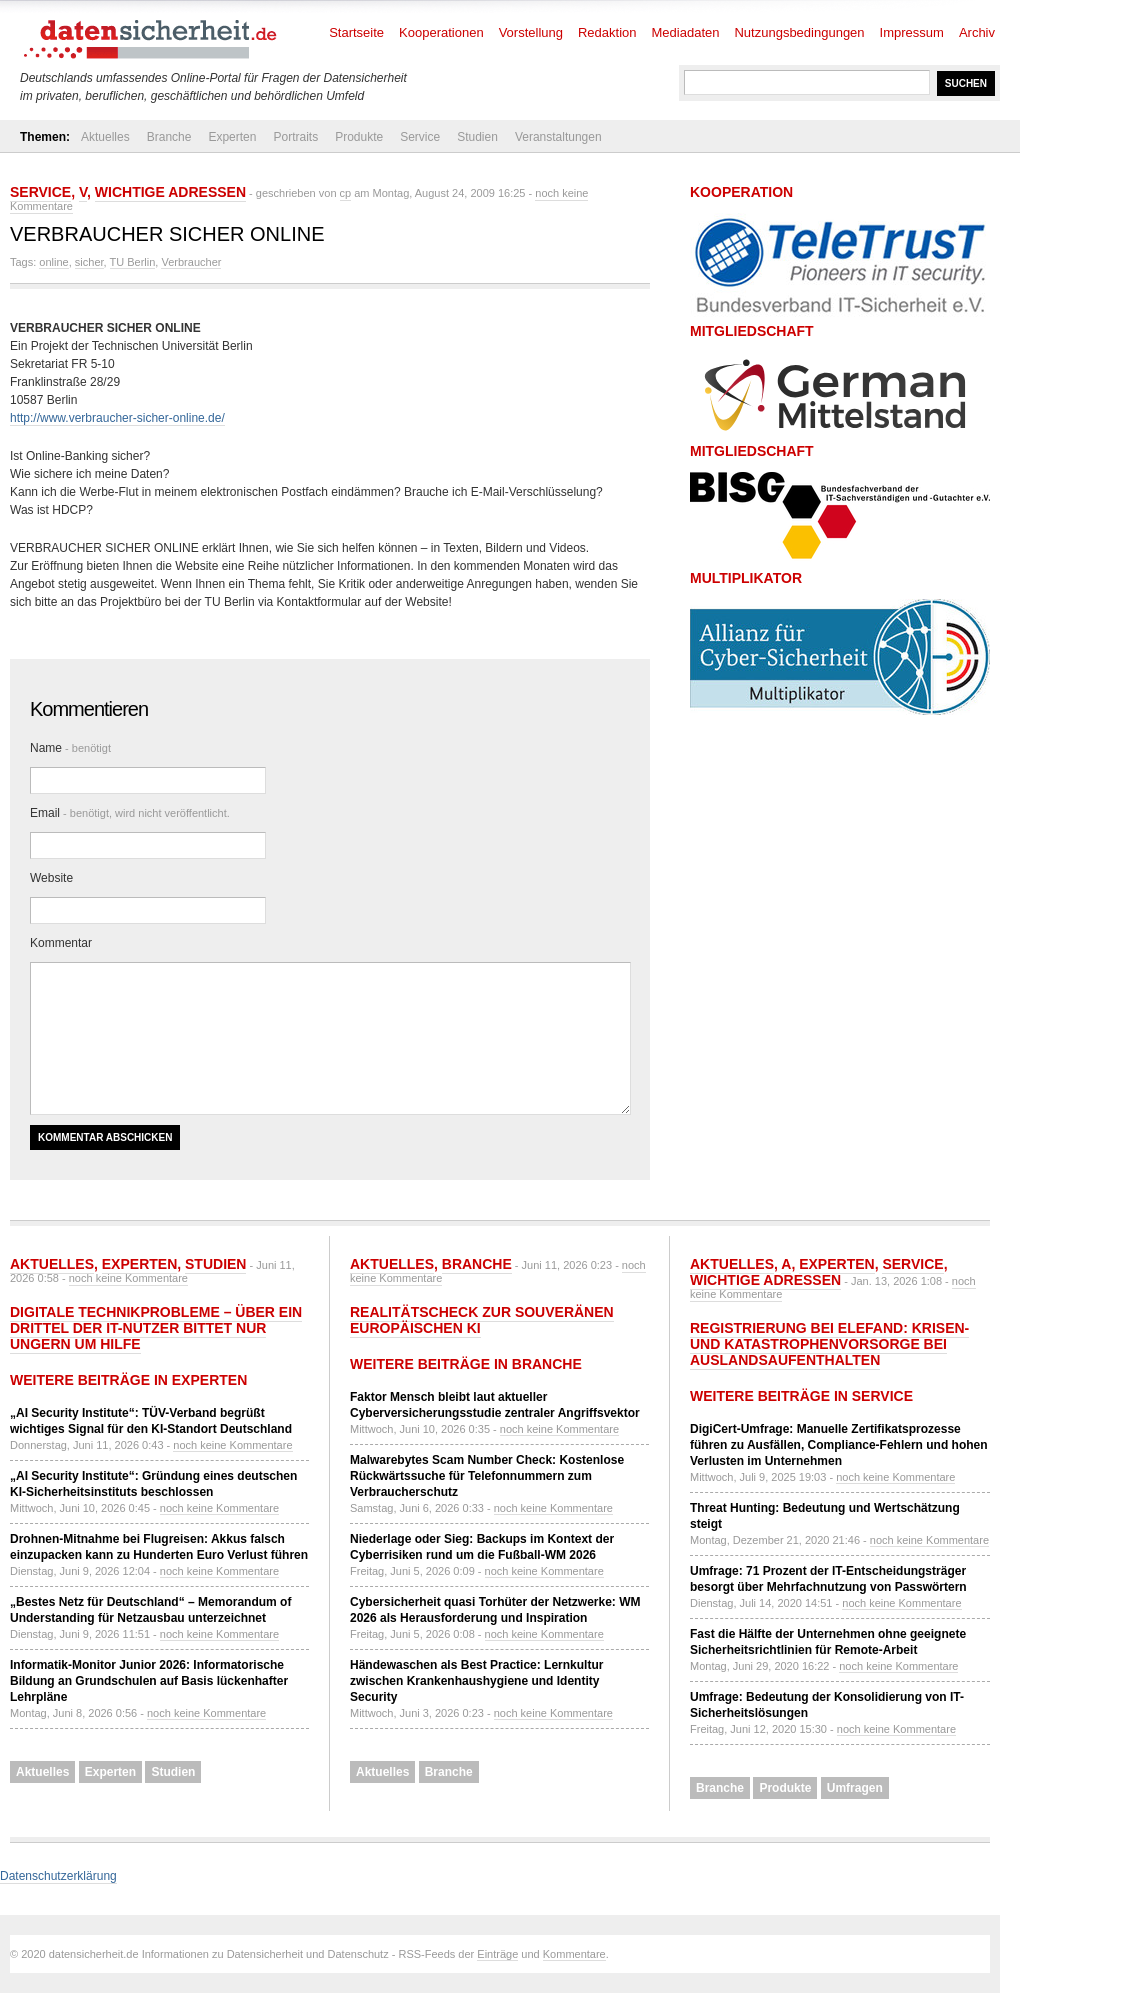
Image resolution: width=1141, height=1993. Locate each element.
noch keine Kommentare (128, 1278)
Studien (477, 137)
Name (70, 748)
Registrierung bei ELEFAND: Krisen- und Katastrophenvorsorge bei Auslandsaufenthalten (829, 1344)
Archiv (977, 32)
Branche (169, 137)
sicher (89, 262)
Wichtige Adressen (170, 192)
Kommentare (574, 1954)
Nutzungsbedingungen (799, 32)
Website (51, 878)
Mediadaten (686, 32)
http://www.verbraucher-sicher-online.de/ (117, 418)
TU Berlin (133, 262)
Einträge (497, 1954)
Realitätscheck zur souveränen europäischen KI (482, 1320)
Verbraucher (191, 262)
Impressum (912, 32)
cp (346, 193)
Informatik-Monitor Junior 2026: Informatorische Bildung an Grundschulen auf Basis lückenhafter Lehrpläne (149, 1681)
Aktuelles (105, 137)
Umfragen (855, 1788)
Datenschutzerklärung (58, 1876)
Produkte (359, 137)
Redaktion (607, 32)
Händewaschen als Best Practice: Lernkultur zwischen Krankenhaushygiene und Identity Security (476, 1681)
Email (130, 813)
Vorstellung (531, 32)
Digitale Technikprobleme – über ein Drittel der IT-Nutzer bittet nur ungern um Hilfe (156, 1328)
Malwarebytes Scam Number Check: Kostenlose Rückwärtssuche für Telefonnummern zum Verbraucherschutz (487, 1476)
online (53, 262)
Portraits (295, 137)
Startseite (356, 32)
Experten (232, 137)
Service (420, 137)
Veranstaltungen (558, 137)
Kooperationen (441, 32)
